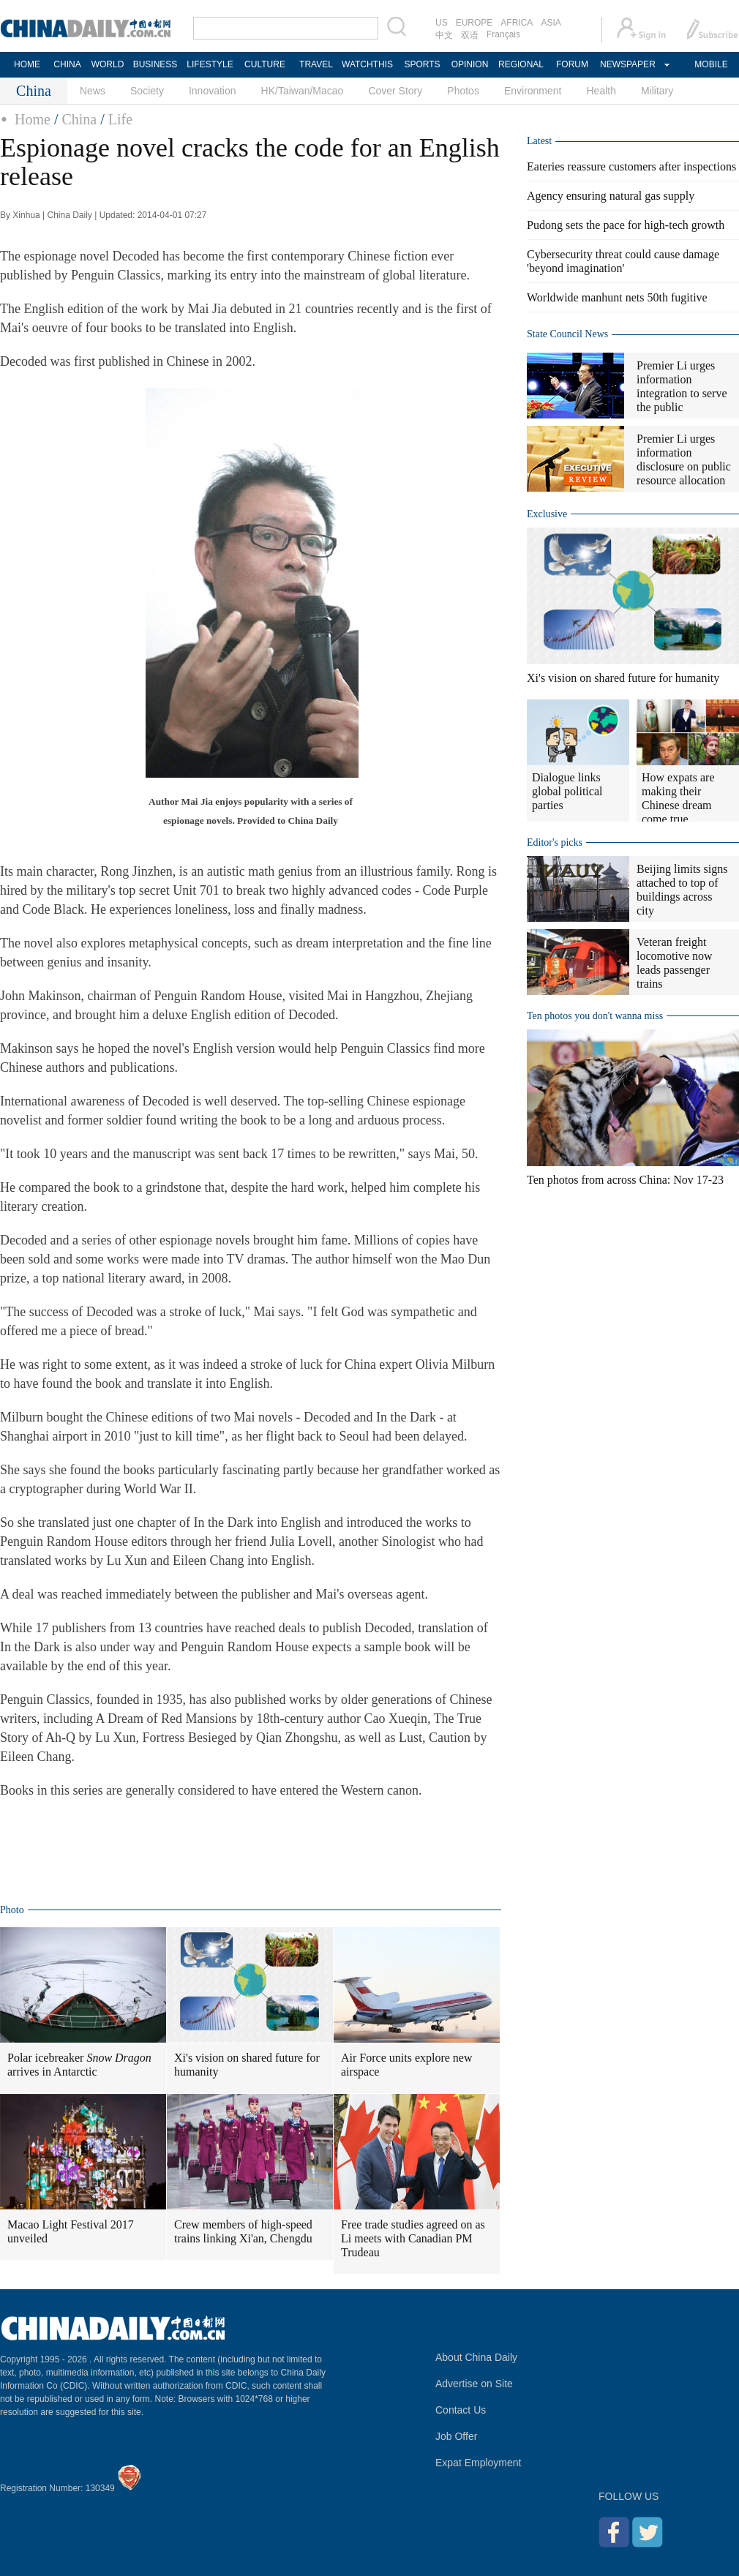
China (79, 119)
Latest (539, 140)
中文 (444, 35)
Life (120, 119)
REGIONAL (521, 64)
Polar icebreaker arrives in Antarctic (79, 2064)
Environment (533, 91)
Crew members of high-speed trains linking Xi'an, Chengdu (243, 2231)
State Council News (567, 333)
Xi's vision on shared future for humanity (247, 2064)
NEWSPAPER (627, 64)
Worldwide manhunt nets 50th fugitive (617, 297)
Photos (463, 91)
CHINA (66, 64)
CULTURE (264, 64)
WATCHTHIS (367, 64)
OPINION (470, 64)
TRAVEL (316, 64)
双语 (470, 35)
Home (32, 119)
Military (657, 91)
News (92, 91)
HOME (27, 64)
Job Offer (456, 2436)
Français (503, 34)
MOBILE (710, 64)
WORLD (107, 64)
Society (147, 91)
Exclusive (547, 513)
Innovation (212, 91)
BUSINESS (155, 64)
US (441, 23)
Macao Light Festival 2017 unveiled (70, 2231)
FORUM (572, 64)
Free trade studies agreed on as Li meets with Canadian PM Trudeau (413, 2238)
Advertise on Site (474, 2383)
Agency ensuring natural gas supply (610, 195)
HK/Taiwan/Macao (302, 91)
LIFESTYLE (210, 64)
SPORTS (422, 64)
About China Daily (476, 2357)
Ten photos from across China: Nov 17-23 (625, 1180)
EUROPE (474, 23)
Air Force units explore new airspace (407, 2064)
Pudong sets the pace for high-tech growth (625, 225)
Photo (12, 1909)
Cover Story (395, 91)
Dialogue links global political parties (567, 791)
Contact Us (460, 2410)
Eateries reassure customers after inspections (631, 166)
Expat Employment (478, 2462)
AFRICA (516, 23)
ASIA (550, 23)
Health (600, 91)
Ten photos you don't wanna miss (595, 1015)
